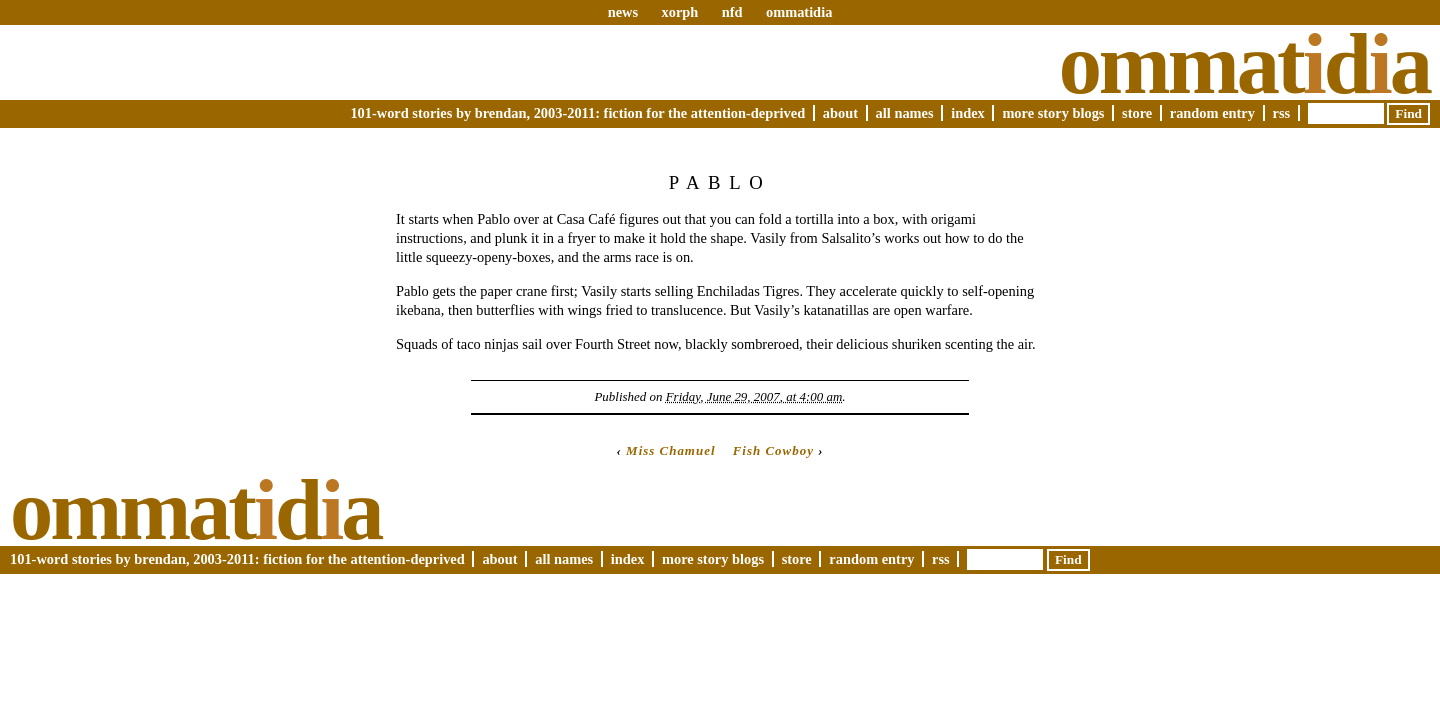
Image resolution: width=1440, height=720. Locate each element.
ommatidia (799, 12)
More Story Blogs (1053, 113)
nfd (732, 12)
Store (1137, 113)
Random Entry (1212, 113)
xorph (679, 12)
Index (968, 113)
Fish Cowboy (773, 450)
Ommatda (1244, 64)
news (623, 12)
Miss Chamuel (670, 450)
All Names (905, 113)
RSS (1282, 113)
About (840, 113)
